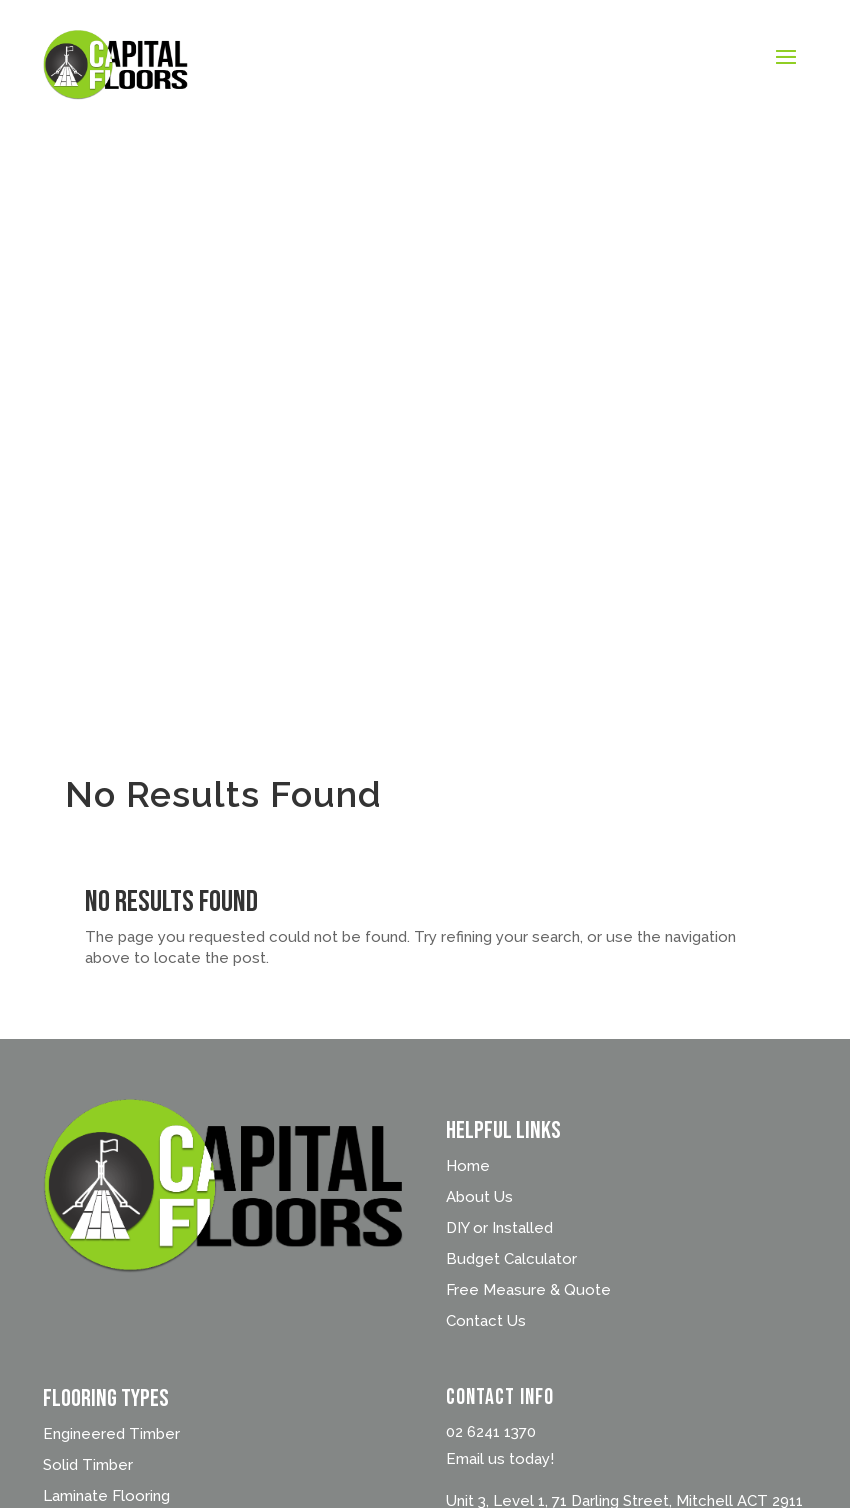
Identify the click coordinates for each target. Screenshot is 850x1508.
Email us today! (500, 1459)
